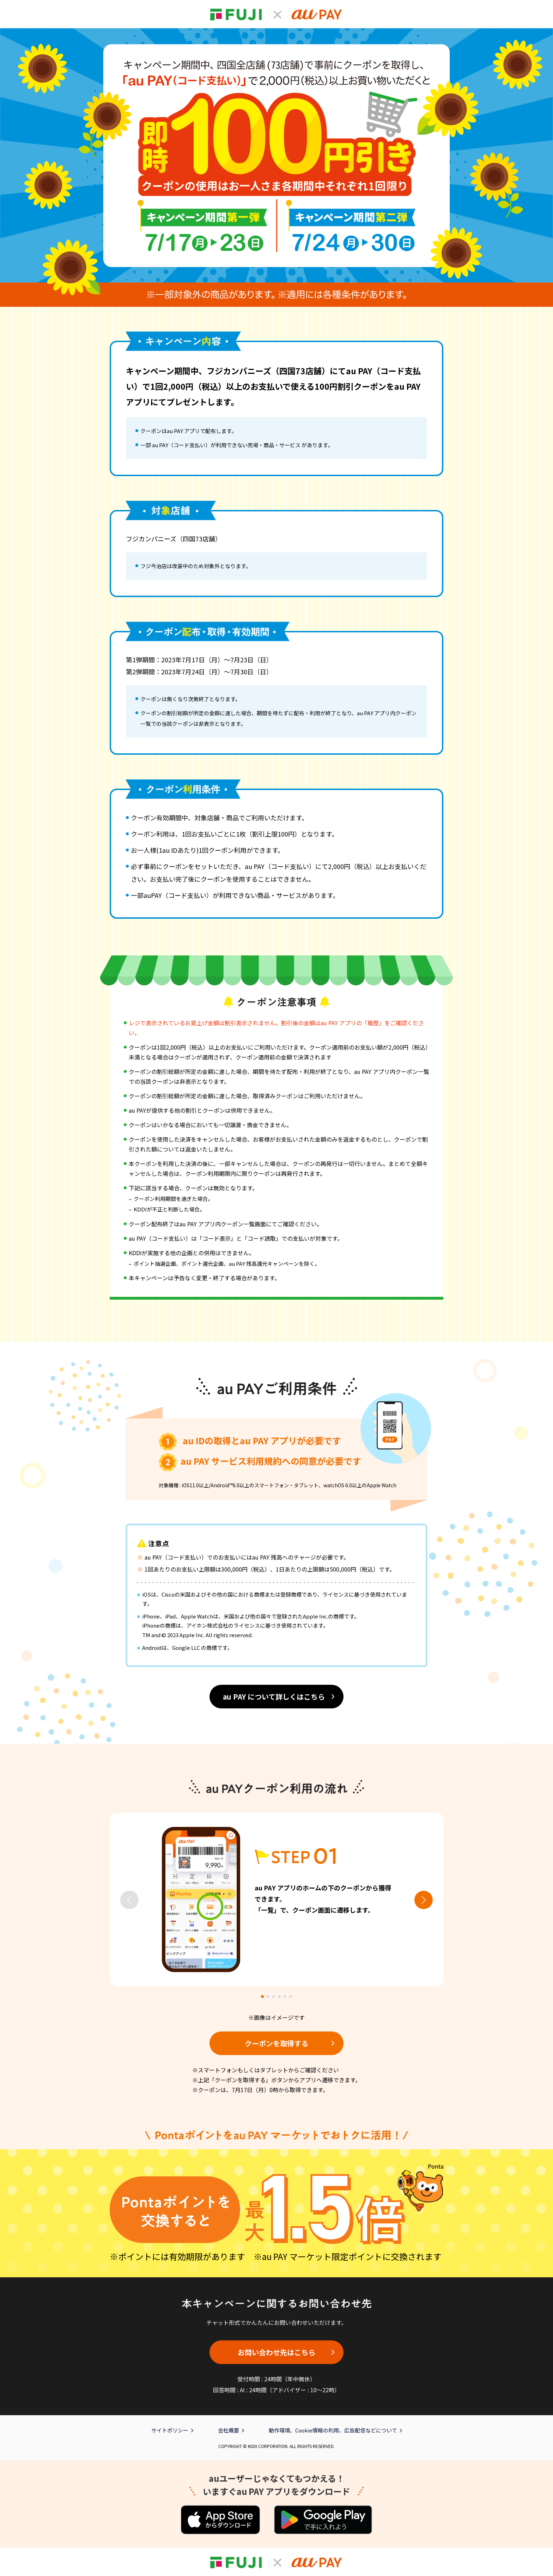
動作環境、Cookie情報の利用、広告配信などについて (333, 2430)
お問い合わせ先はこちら (276, 2352)
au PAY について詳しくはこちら (274, 1696)
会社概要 (228, 2430)
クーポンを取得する (276, 2043)
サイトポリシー (169, 2430)
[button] (423, 1900)
